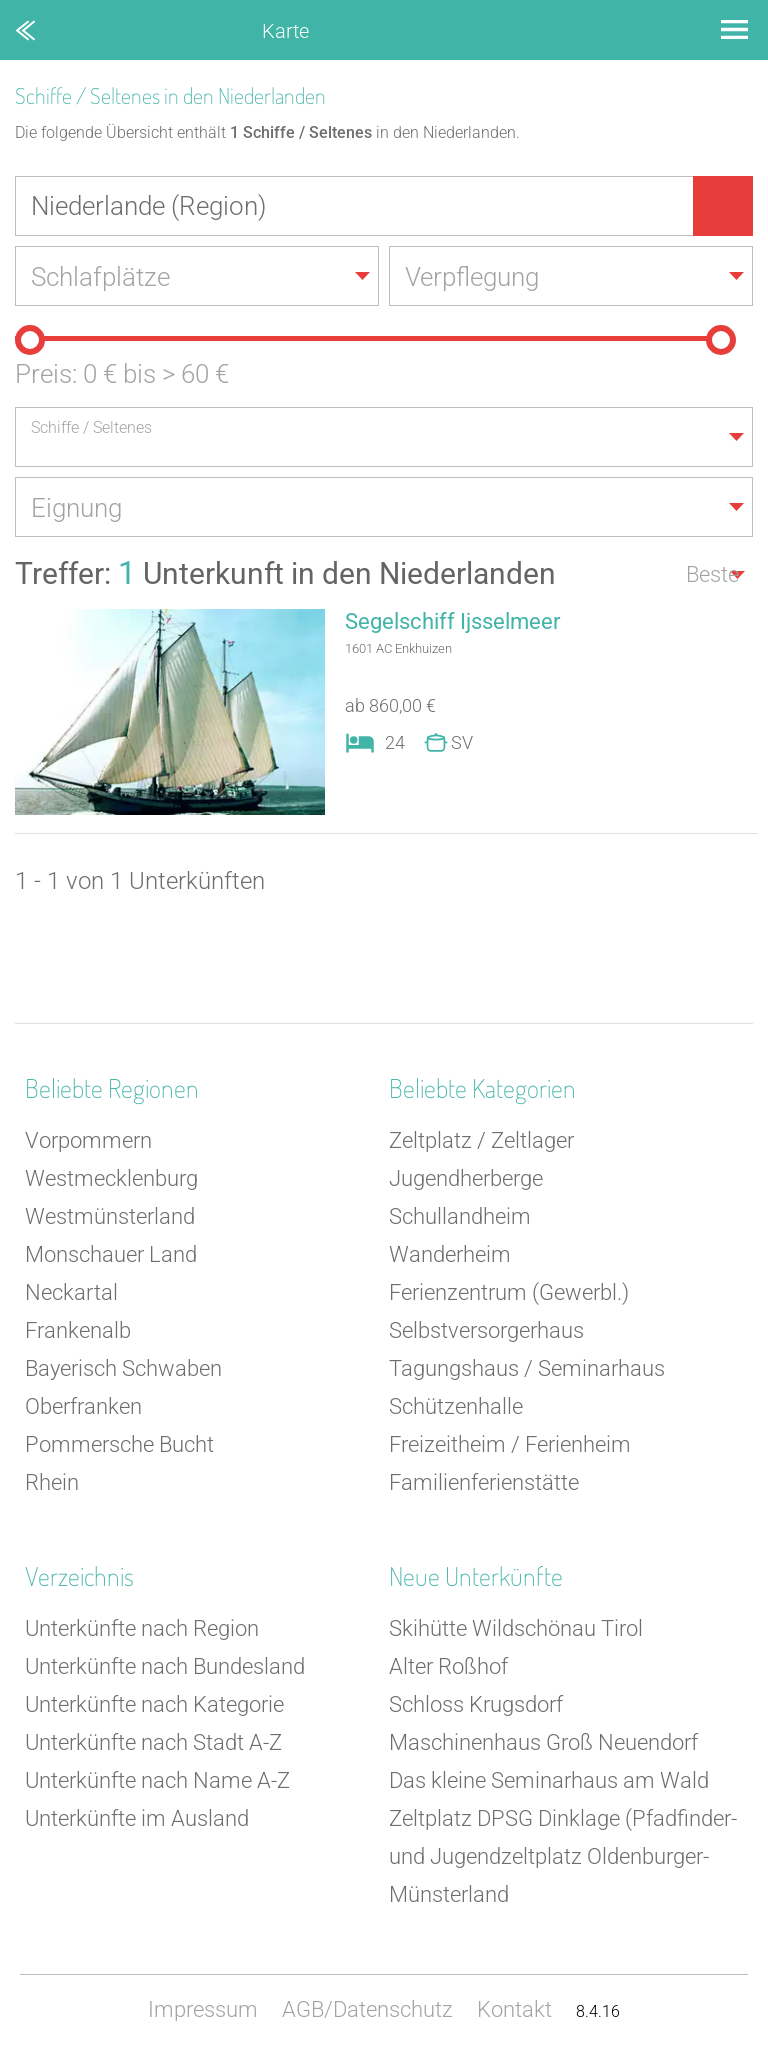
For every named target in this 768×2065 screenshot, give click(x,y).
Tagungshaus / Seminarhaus (527, 1368)
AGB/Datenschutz (367, 2009)
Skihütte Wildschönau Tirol (516, 1628)
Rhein (52, 1482)
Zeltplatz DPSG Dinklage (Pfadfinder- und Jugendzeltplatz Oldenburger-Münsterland (563, 1856)
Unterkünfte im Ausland (137, 1818)
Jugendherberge (466, 1178)
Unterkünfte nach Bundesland (165, 1666)
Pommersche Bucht (119, 1444)
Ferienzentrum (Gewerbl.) (509, 1292)
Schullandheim (460, 1216)
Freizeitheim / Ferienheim (510, 1444)
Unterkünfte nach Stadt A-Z (153, 1742)
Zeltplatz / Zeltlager (481, 1140)
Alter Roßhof (448, 1666)
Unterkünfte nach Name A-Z (157, 1780)
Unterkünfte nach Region (142, 1628)
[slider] (30, 340)
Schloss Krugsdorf (476, 1704)
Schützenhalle (456, 1406)
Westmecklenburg (111, 1178)
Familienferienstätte (484, 1482)
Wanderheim (450, 1254)
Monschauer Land (111, 1254)
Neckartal (71, 1292)
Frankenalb (78, 1330)
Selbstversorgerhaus (486, 1330)
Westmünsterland (110, 1216)
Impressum (203, 2009)
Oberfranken (83, 1406)
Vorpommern (88, 1140)
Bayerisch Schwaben (123, 1368)
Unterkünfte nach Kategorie (154, 1704)
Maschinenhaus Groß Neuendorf (543, 1742)
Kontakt (514, 2009)
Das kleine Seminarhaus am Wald (549, 1780)
